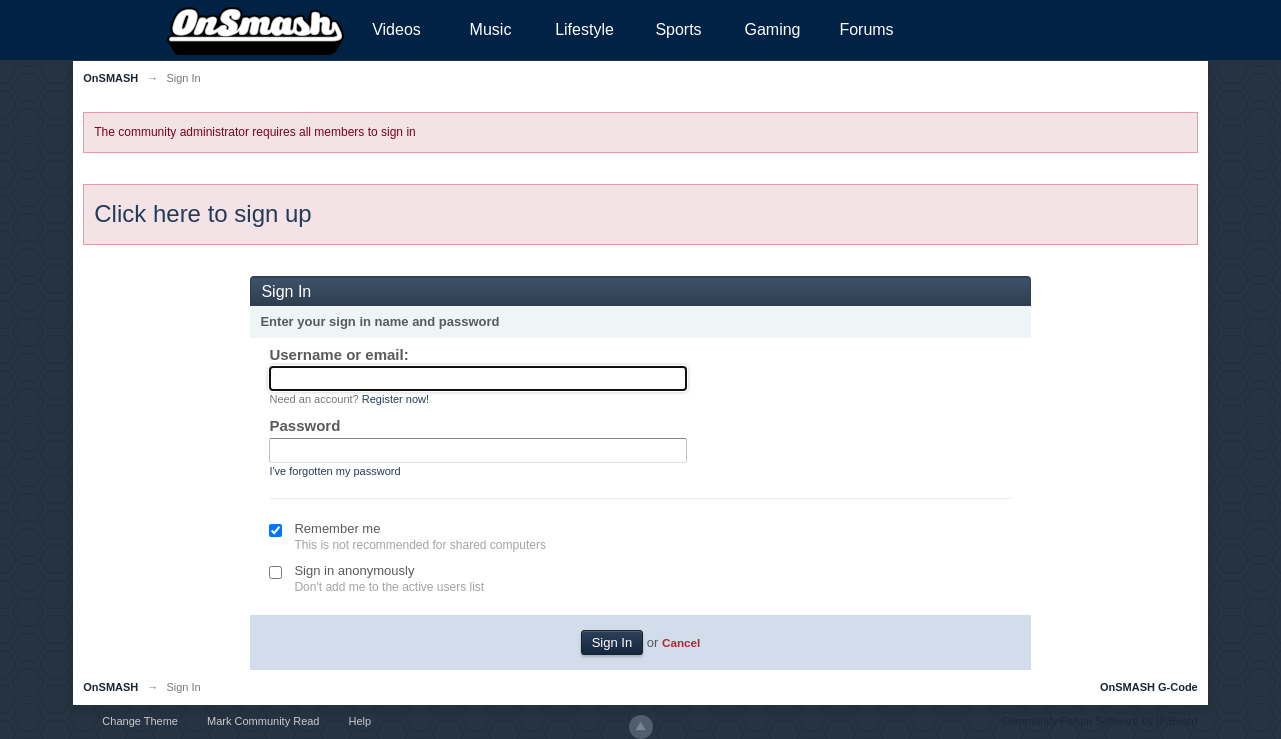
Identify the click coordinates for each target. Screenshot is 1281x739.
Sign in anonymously (354, 570)
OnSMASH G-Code (1149, 687)
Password (304, 425)
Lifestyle (584, 29)
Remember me (337, 528)
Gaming (772, 29)
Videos (396, 29)
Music (491, 29)
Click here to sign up (202, 213)
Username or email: (338, 354)
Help (360, 721)
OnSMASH (110, 687)
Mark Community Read (263, 721)
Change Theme (140, 721)
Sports (678, 29)
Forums (866, 29)
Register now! (395, 399)
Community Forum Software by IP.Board (1100, 721)
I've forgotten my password (334, 471)
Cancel (681, 642)
